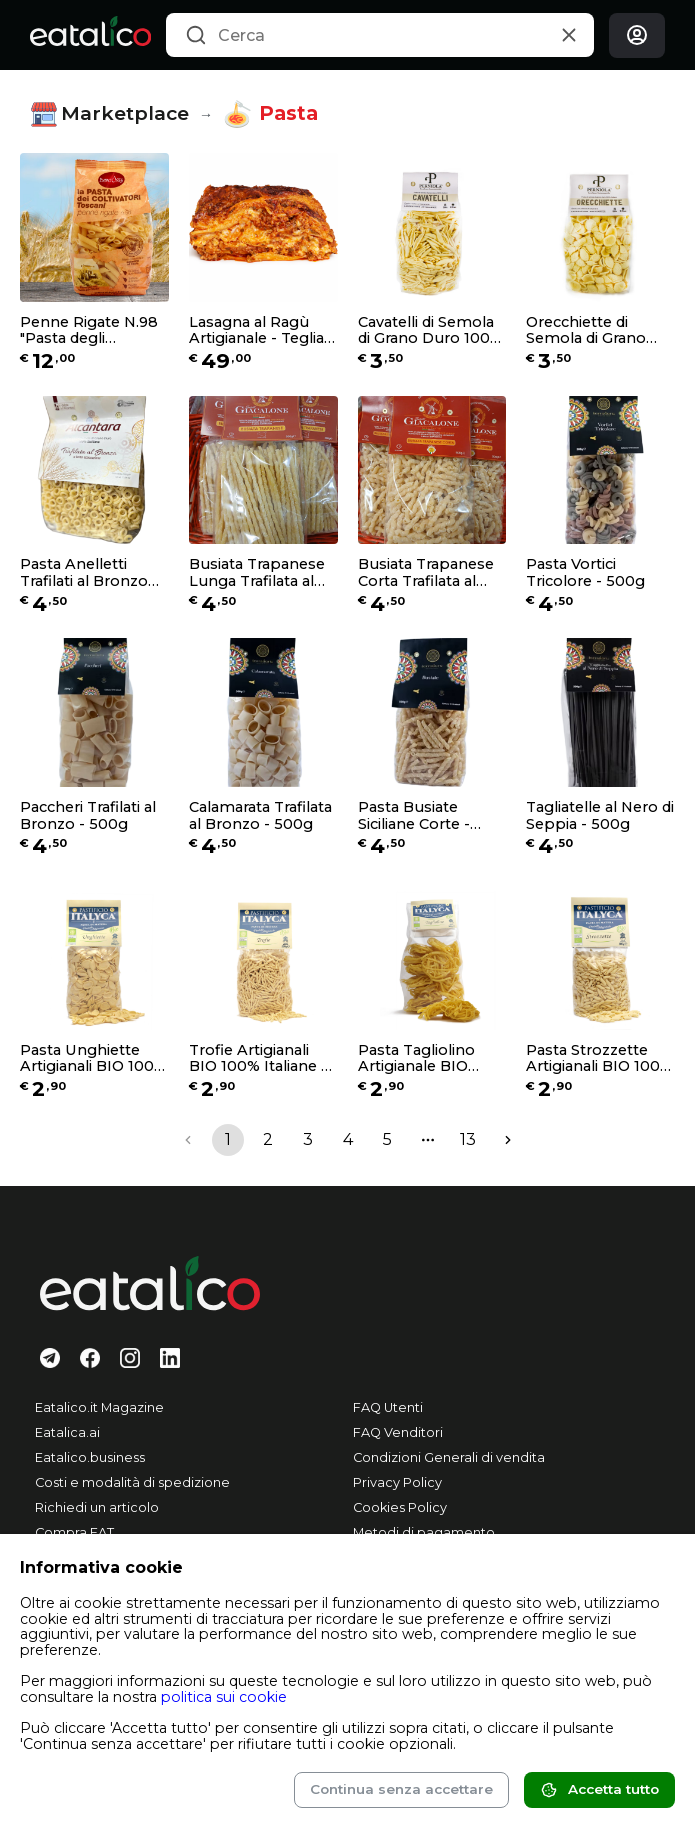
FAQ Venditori (398, 1432)
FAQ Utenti (388, 1407)
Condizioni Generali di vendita (449, 1457)
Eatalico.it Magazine (99, 1407)
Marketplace (109, 114)
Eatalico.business (90, 1457)
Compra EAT (74, 1532)
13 (468, 1139)
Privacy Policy (397, 1482)
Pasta (270, 114)
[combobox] (380, 35)
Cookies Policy (400, 1507)
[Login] (637, 35)
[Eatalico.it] (90, 35)
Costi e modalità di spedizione (132, 1482)
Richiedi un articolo (97, 1507)
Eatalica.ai (67, 1432)
